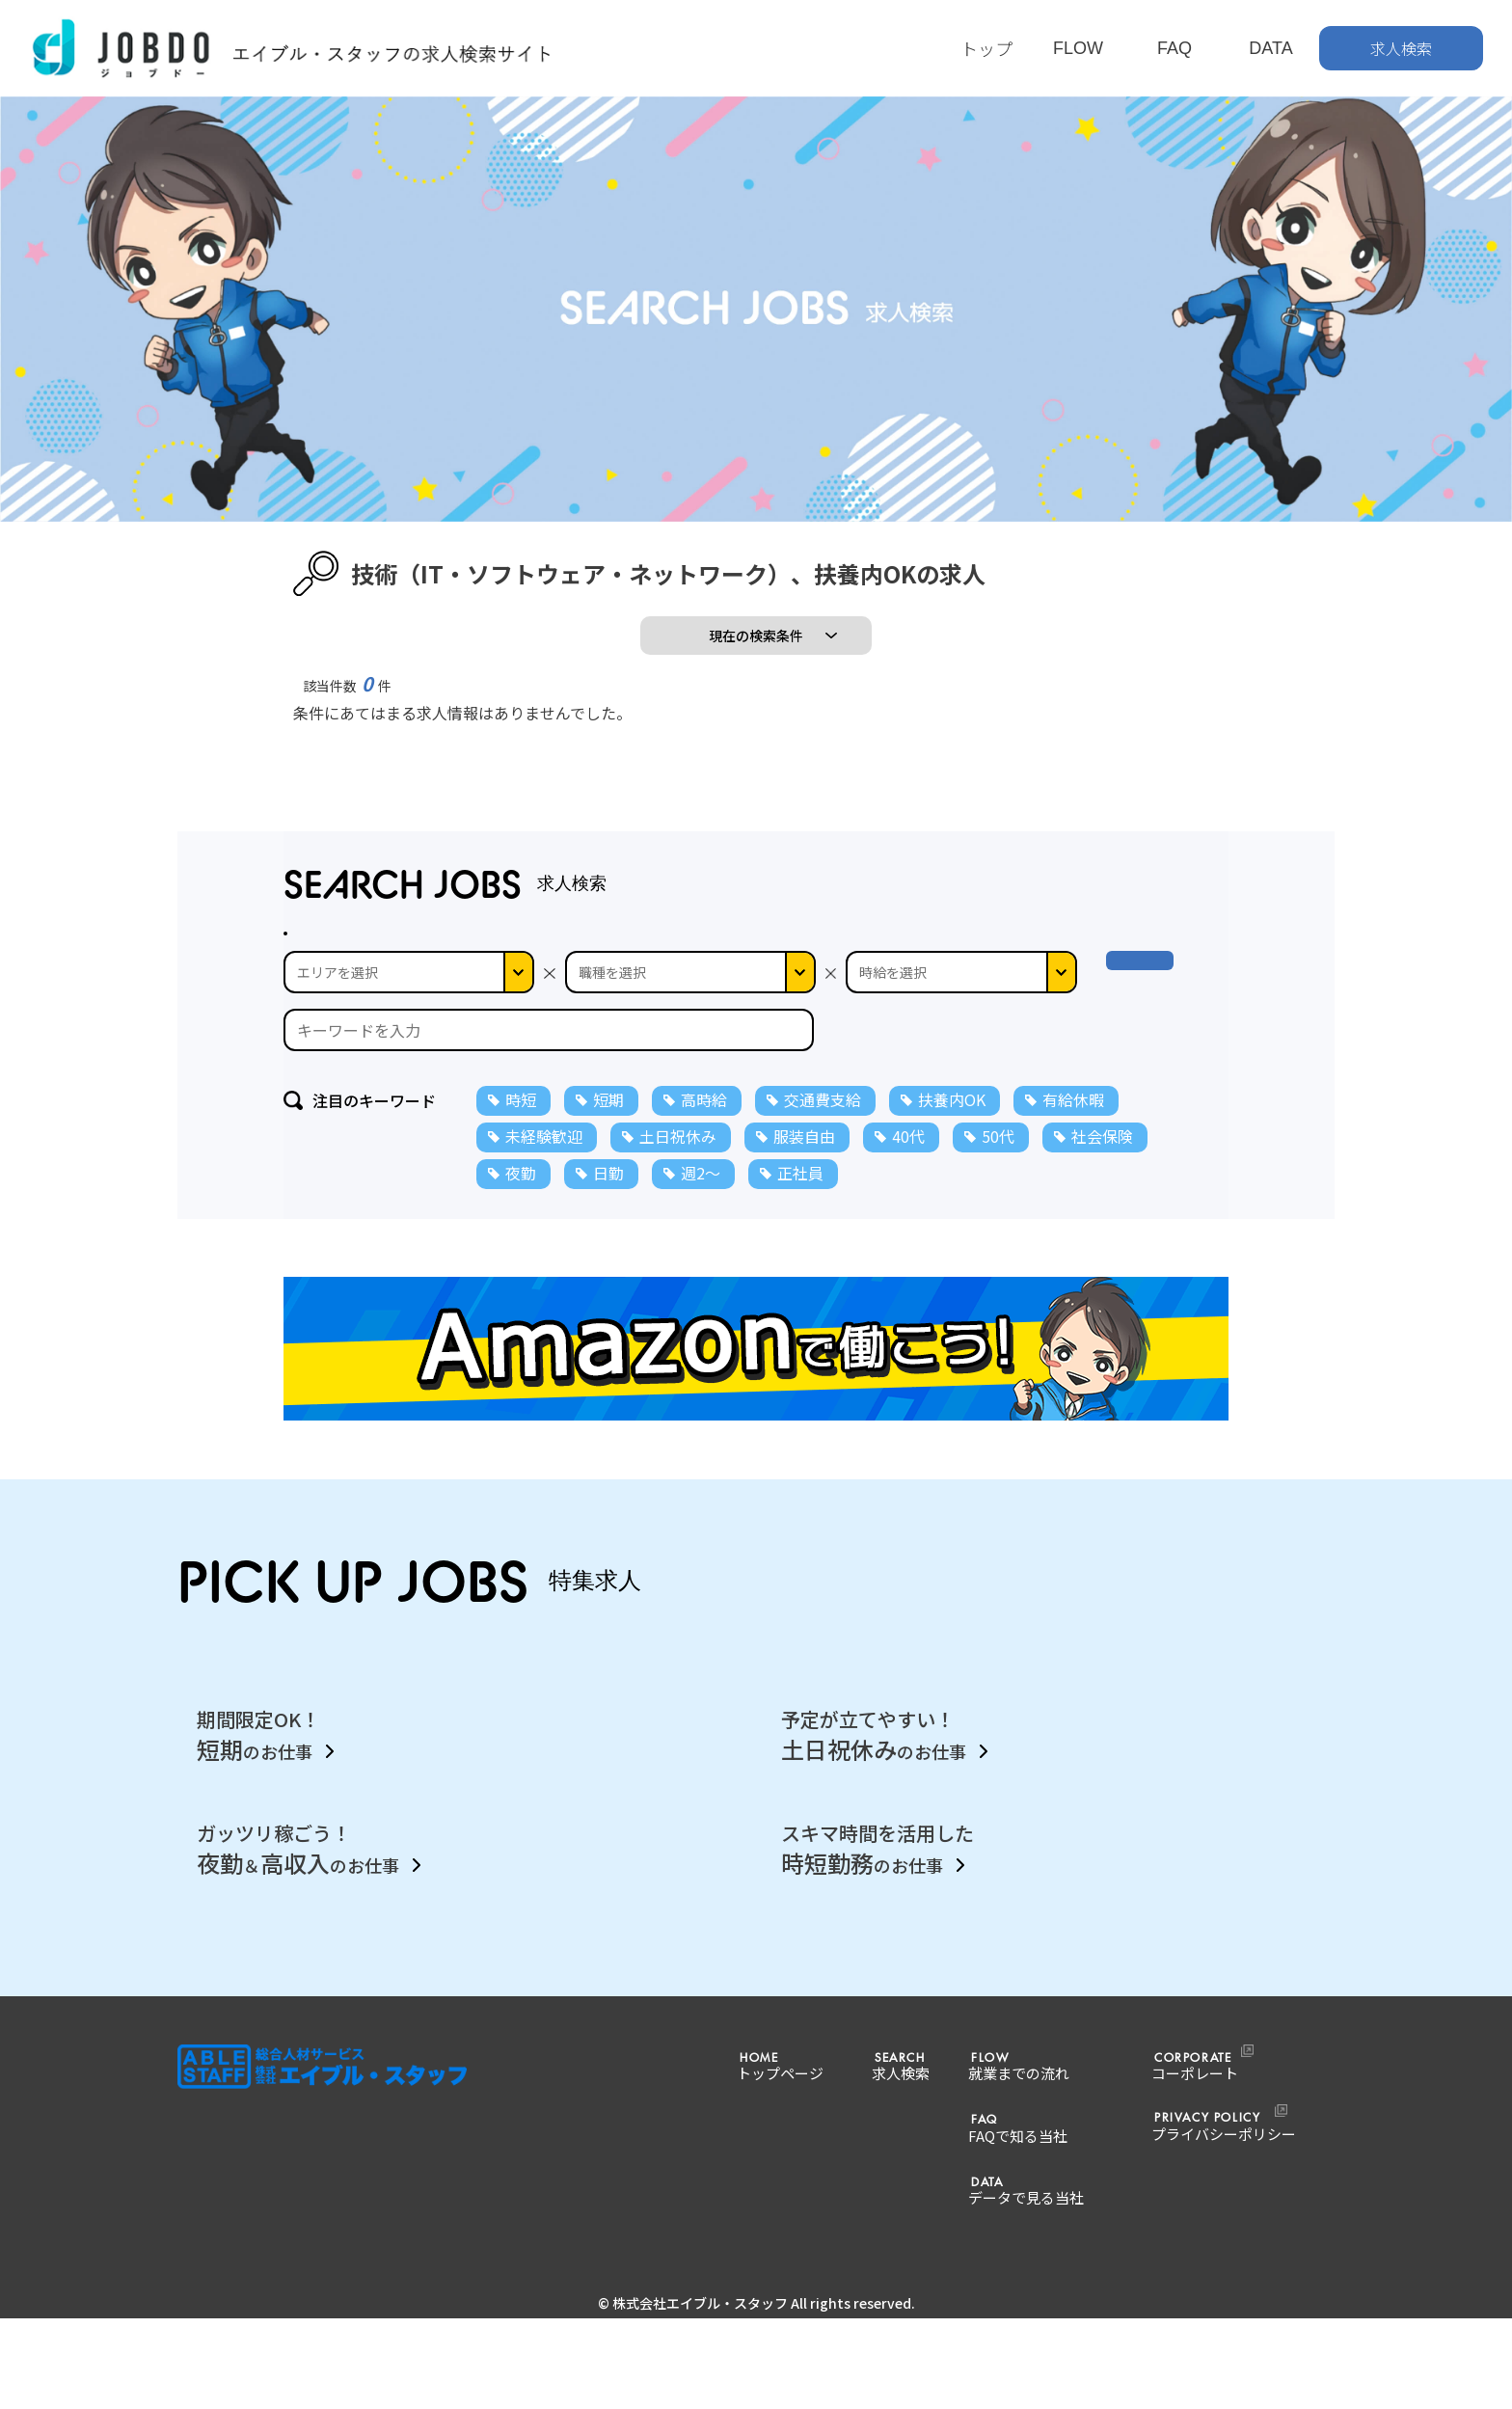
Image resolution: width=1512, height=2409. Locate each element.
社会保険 (1102, 1262)
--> (961, 1098)
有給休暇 (1073, 1225)
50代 (998, 1262)
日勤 (608, 1299)
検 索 (1159, 1098)
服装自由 (804, 1262)
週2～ (700, 1299)
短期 (608, 1225)
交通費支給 (822, 1225)
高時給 (704, 1225)
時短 (520, 1225)
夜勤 (520, 1299)
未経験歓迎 (543, 1262)
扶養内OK (952, 1225)
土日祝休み (677, 1262)
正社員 (800, 1299)
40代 (908, 1262)
